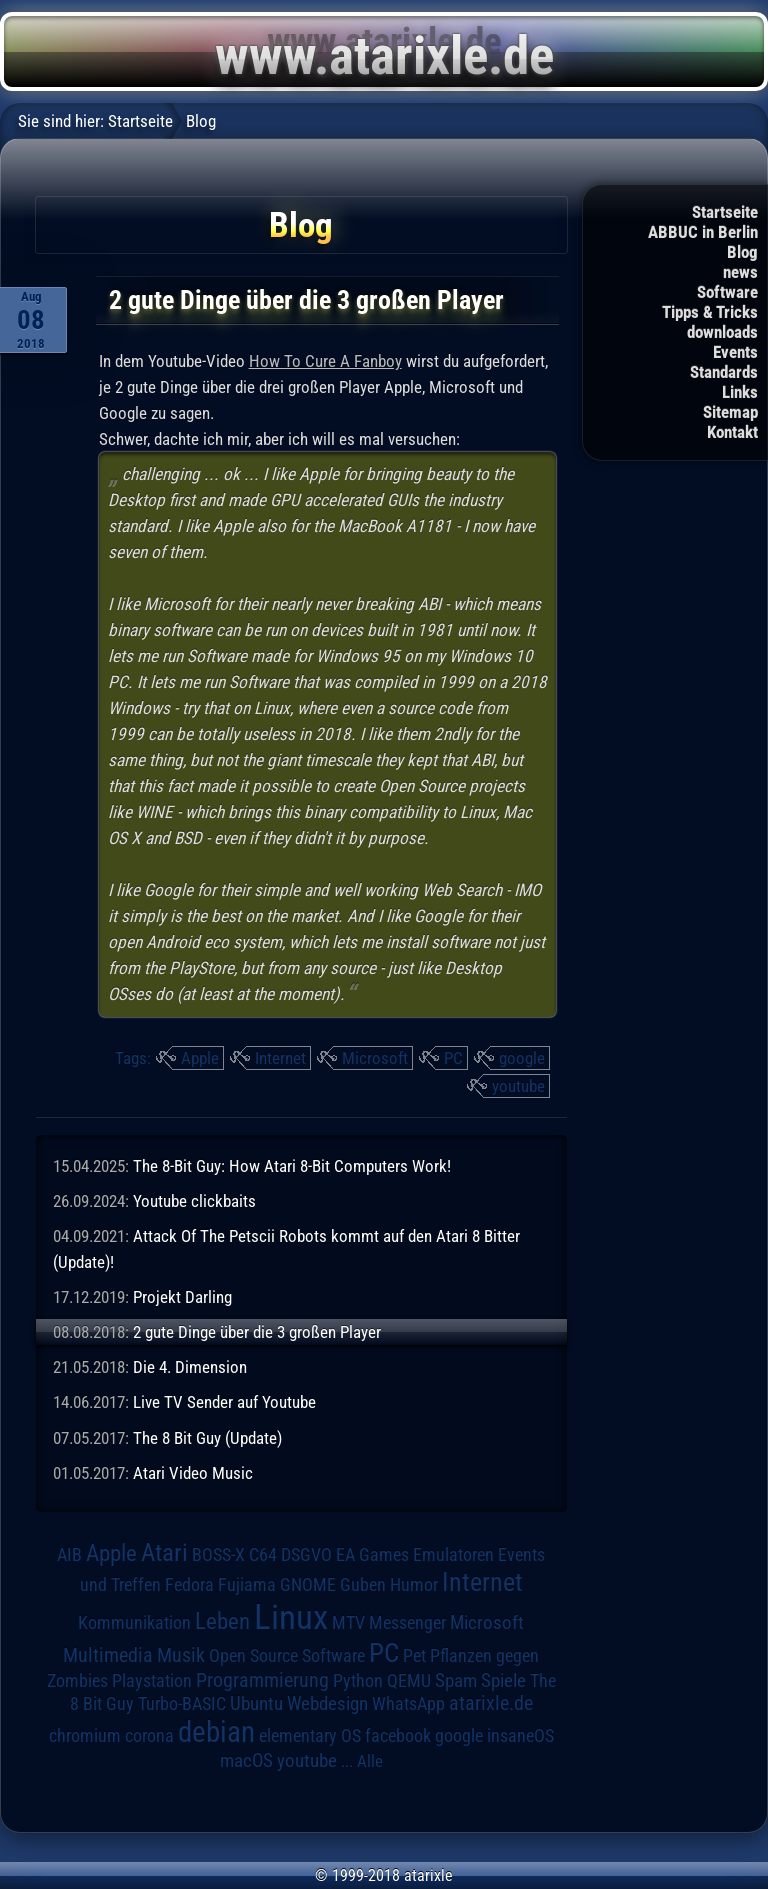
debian (216, 1732)
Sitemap (730, 412)
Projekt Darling (182, 1297)
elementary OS (310, 1735)
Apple (200, 1058)
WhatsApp (408, 1704)
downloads (722, 332)
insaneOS (520, 1736)
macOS (246, 1760)
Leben (222, 1621)
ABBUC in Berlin (703, 232)
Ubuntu (256, 1704)
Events (735, 352)
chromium (85, 1736)
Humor (414, 1585)
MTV (348, 1622)
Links (740, 392)
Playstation (152, 1681)
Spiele (503, 1680)
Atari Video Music (193, 1473)
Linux (291, 1617)
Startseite (725, 212)
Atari (164, 1552)
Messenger (407, 1623)
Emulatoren (453, 1554)
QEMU (409, 1681)
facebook (398, 1736)
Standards (724, 372)
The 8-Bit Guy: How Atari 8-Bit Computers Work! (292, 1166)
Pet (414, 1656)
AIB (69, 1555)
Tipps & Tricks (710, 312)
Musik (181, 1655)
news (740, 272)
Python (358, 1681)
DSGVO (306, 1554)
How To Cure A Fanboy (325, 361)
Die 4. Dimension (190, 1367)
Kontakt (732, 432)
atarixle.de (491, 1703)
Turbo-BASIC (182, 1703)
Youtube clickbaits (194, 1201)
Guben (363, 1585)
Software (727, 292)
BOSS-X (218, 1555)
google (522, 1058)
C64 (263, 1555)
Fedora (189, 1584)
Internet (280, 1058)
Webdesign (327, 1704)
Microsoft (375, 1058)
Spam (456, 1681)
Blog (742, 252)
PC (453, 1058)
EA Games (372, 1555)
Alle (370, 1761)
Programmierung (262, 1680)
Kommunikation (134, 1622)
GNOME (308, 1584)
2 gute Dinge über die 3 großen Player (257, 1332)
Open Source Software (287, 1656)
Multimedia (108, 1655)
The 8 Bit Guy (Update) (207, 1438)
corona (149, 1736)
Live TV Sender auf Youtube (224, 1402)
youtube (518, 1086)
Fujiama (247, 1584)
